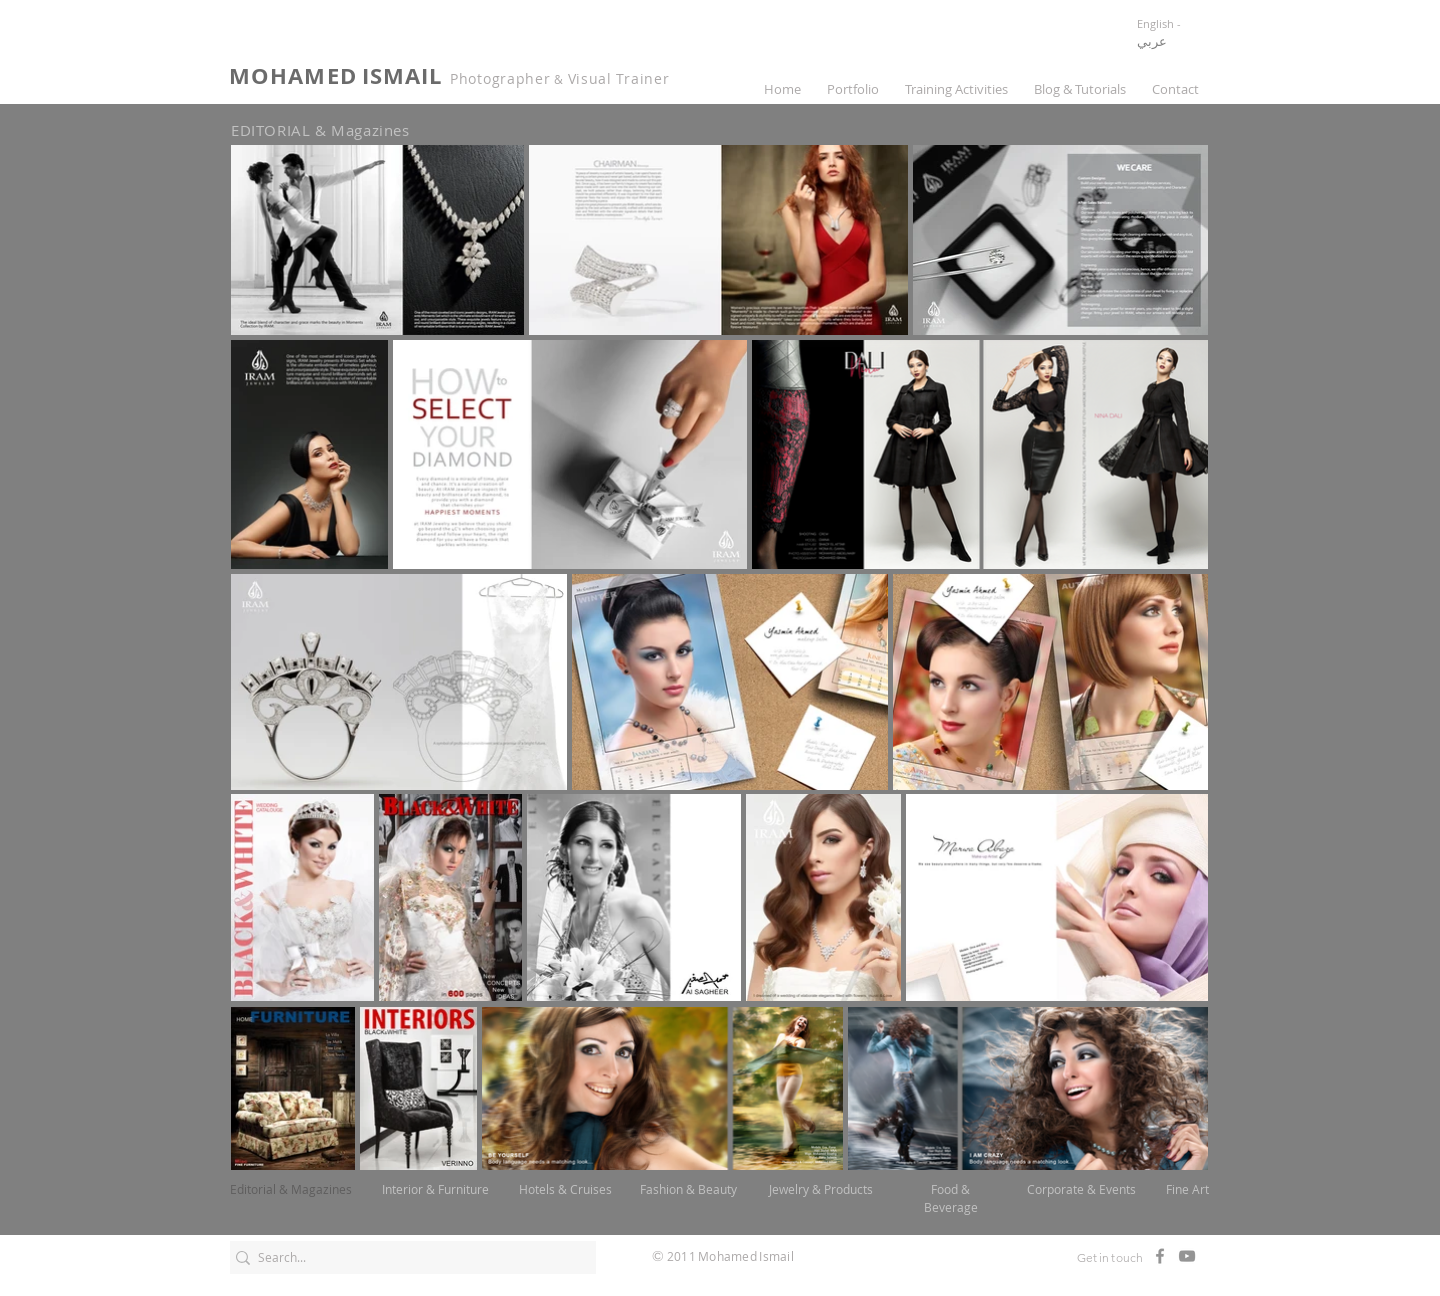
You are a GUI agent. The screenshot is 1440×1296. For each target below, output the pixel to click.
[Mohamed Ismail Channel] (1187, 1256)
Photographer (500, 78)
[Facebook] (1160, 1256)
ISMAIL (402, 75)
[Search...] (406, 1257)
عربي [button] (1152, 41)
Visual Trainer (619, 78)
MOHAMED (293, 75)
